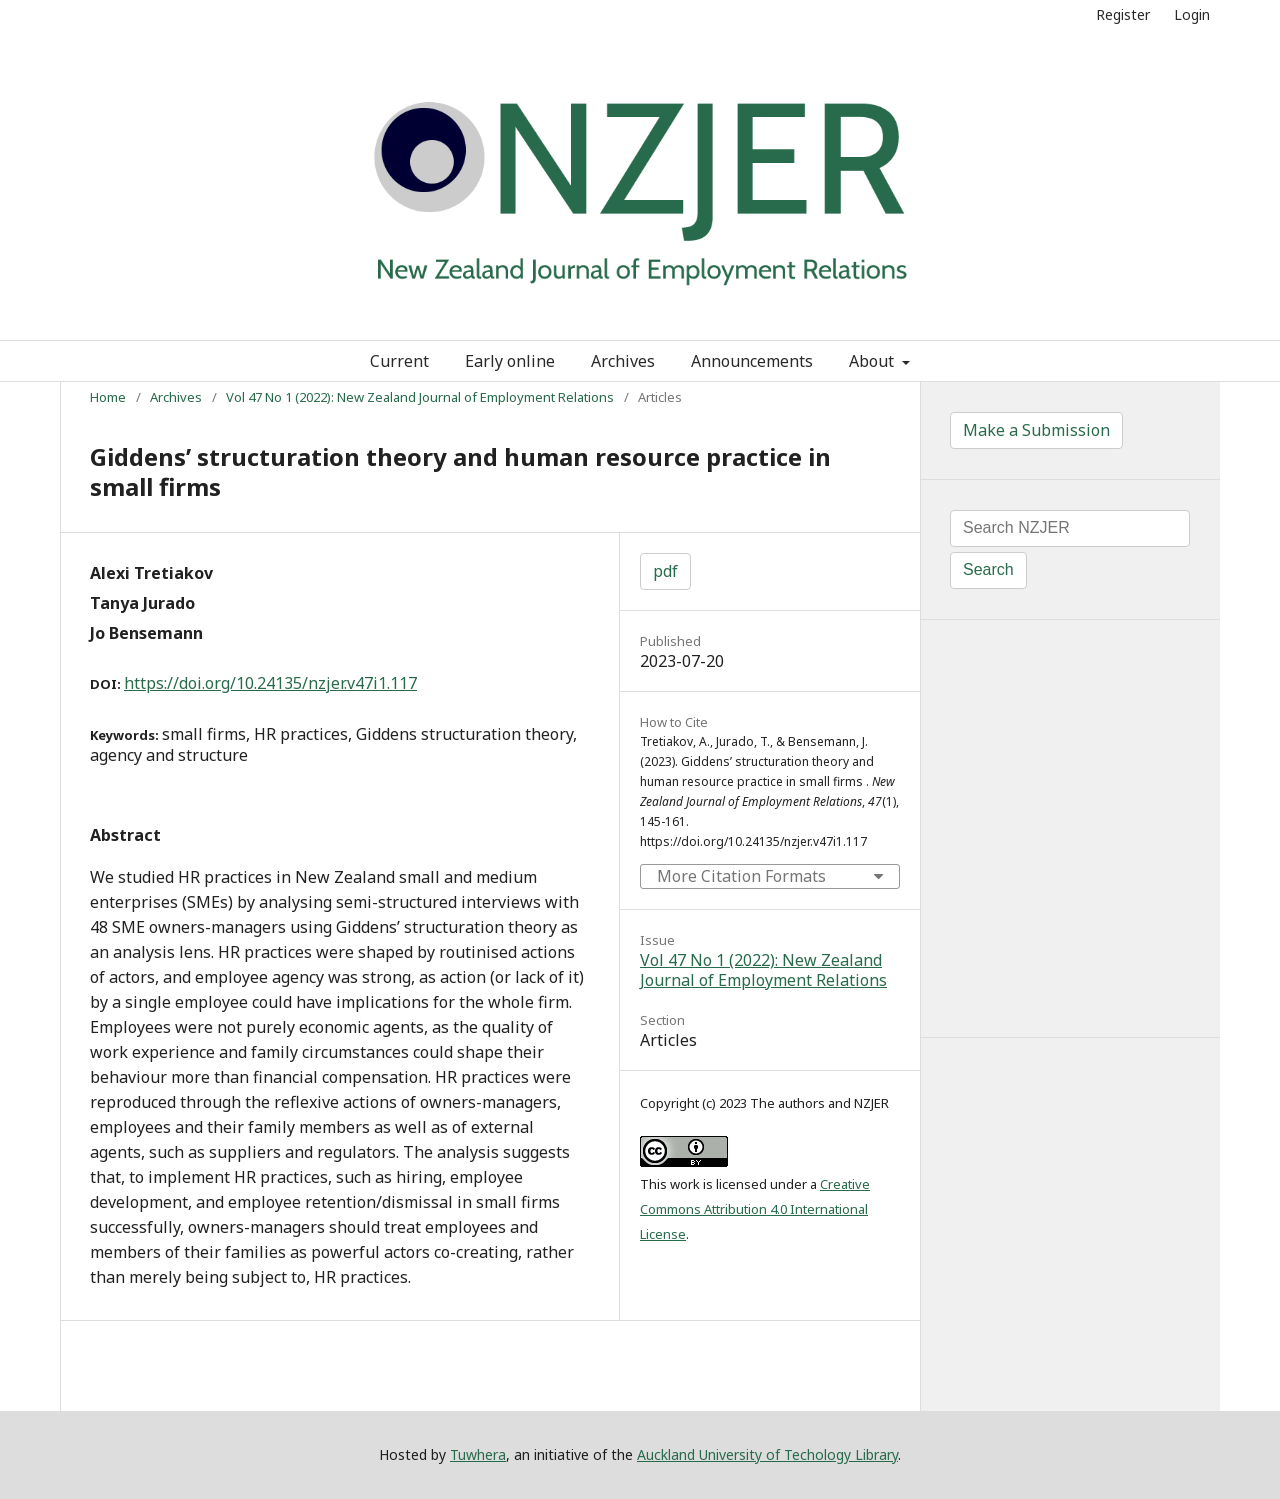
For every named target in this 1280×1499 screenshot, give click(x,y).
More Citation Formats (741, 876)
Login (1192, 14)
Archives (623, 361)
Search (988, 569)
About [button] (873, 361)
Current (399, 361)
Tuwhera (478, 1454)
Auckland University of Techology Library (767, 1454)
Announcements (752, 361)
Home (108, 397)
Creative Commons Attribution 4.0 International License (755, 1209)
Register (1123, 14)
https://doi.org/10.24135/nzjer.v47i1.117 (270, 683)
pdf (665, 571)
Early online (510, 361)
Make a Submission (1036, 430)
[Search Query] (1070, 528)
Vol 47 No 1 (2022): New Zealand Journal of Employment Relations (420, 397)
